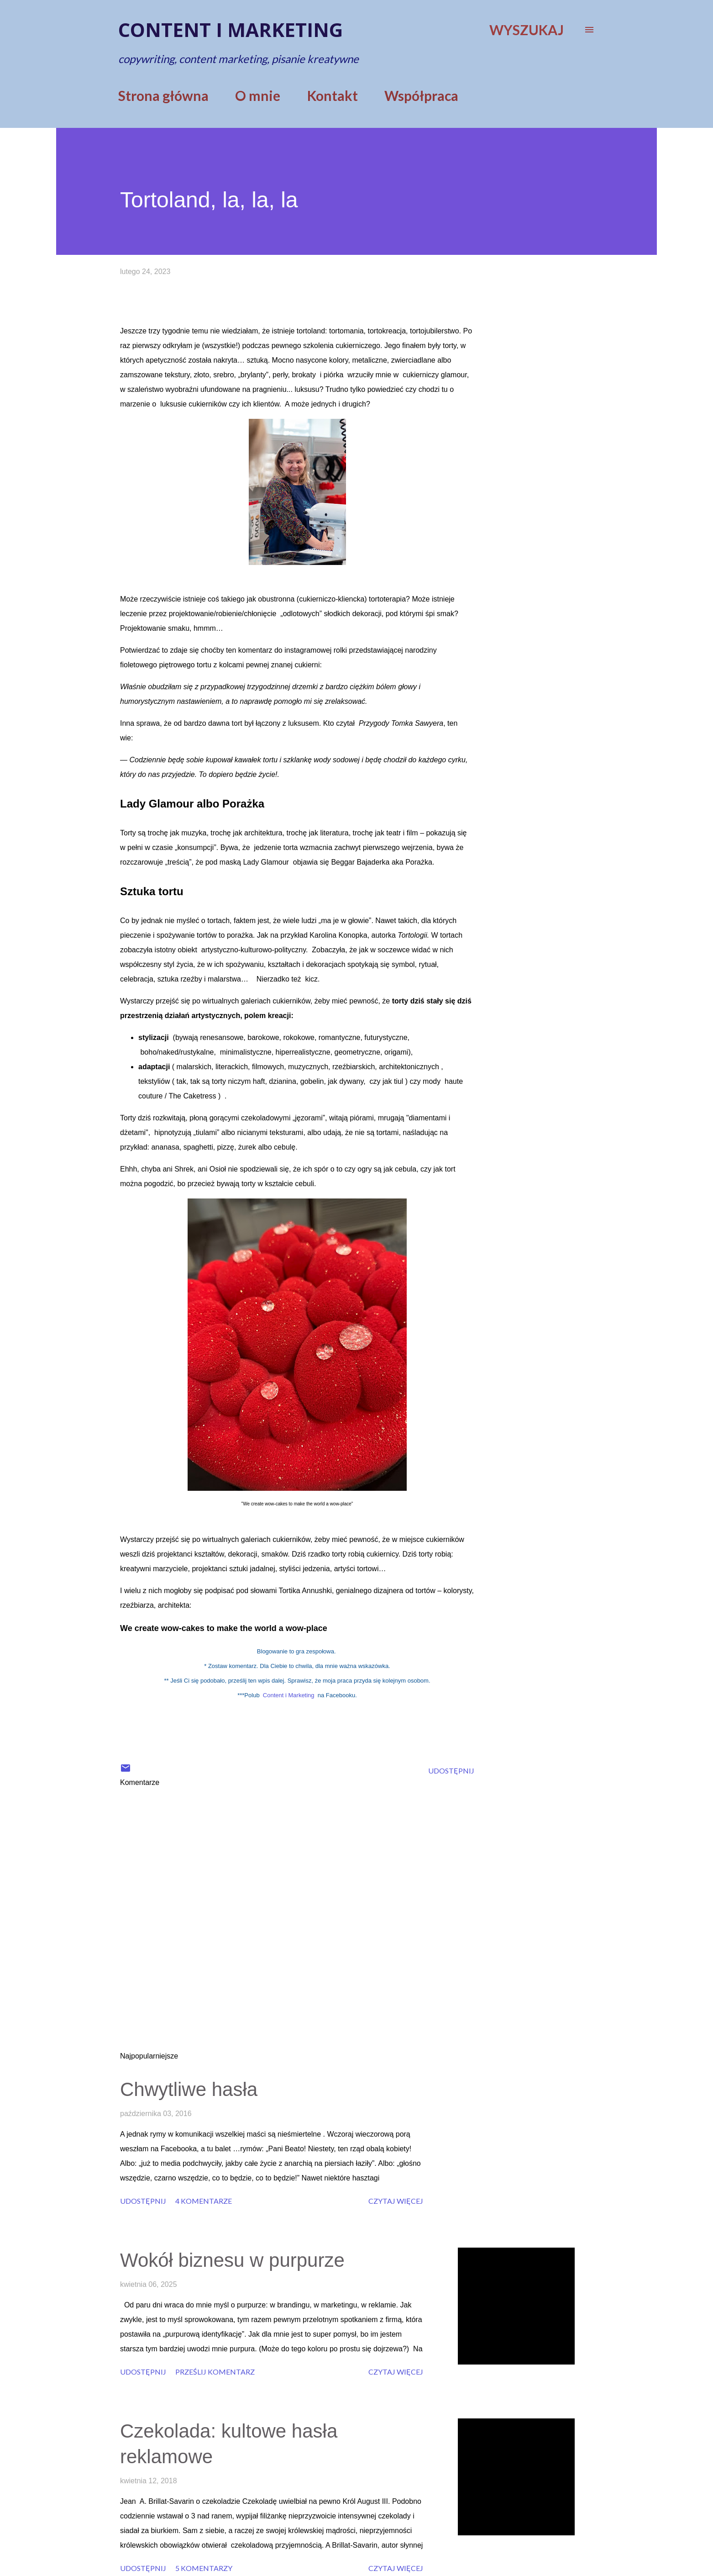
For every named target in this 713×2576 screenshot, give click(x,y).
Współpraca (421, 95)
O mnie (257, 95)
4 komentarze (203, 2200)
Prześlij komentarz (215, 2371)
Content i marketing (230, 29)
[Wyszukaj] (526, 29)
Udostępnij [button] (451, 1770)
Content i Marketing (289, 1695)
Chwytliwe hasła (188, 2089)
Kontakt (332, 95)
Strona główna (163, 95)
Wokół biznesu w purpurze (232, 2260)
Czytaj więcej (395, 2200)
